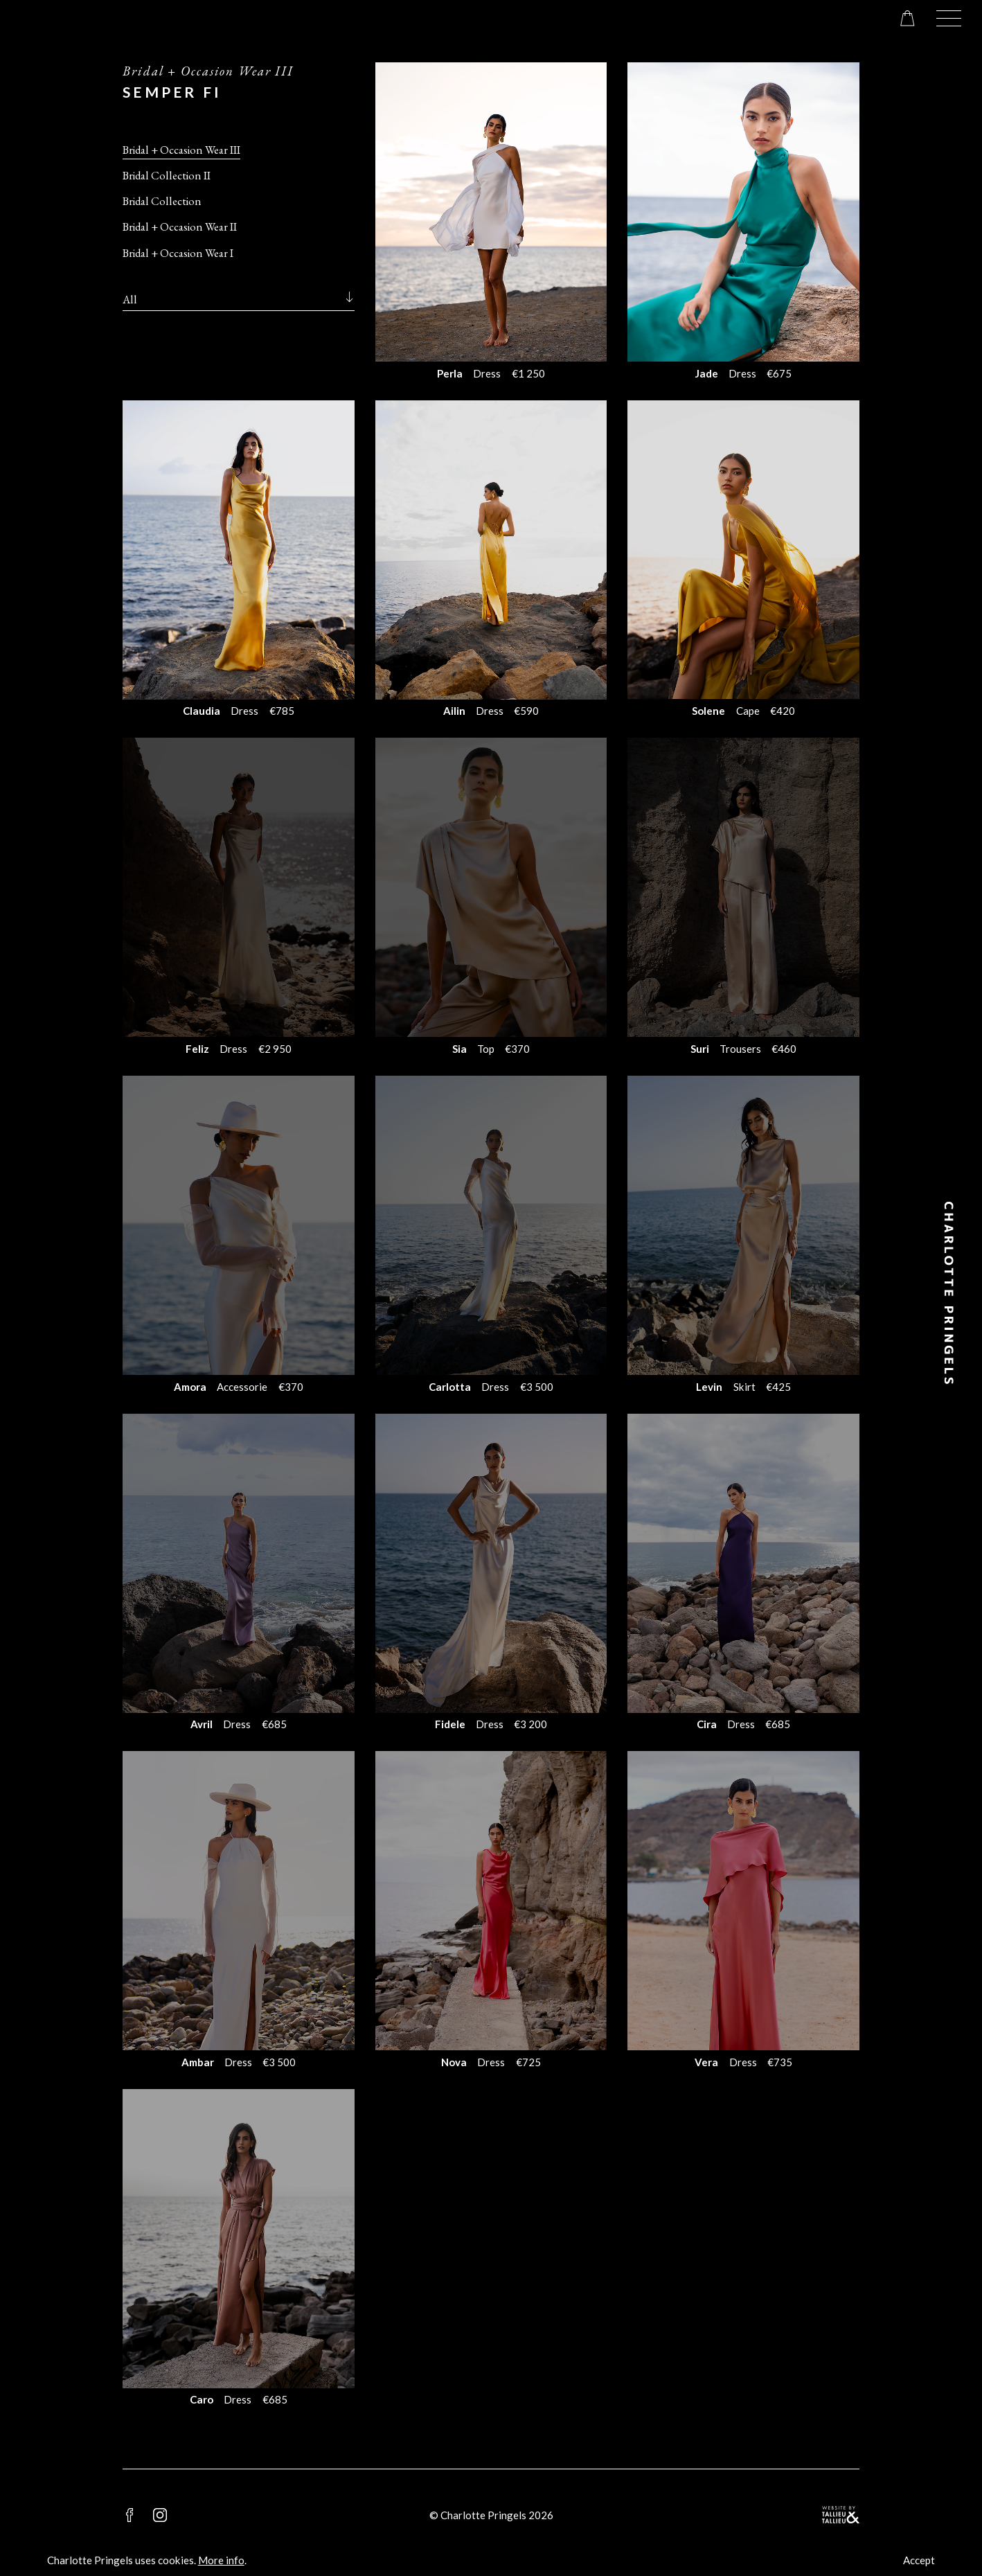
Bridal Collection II (167, 175)
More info (221, 2560)
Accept (919, 2560)
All (130, 299)
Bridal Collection (162, 200)
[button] (948, 18)
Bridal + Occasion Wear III (181, 149)
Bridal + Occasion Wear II (180, 226)
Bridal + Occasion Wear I (178, 252)
